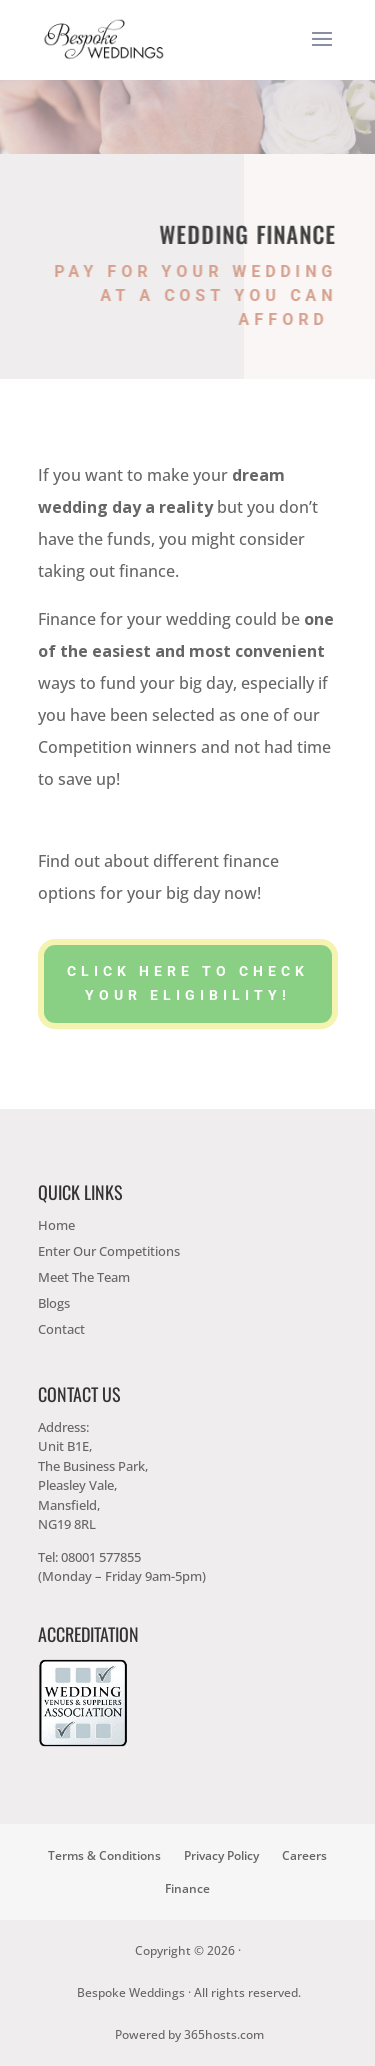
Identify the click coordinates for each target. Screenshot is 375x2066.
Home (56, 1225)
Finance (187, 1888)
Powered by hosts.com (189, 2034)
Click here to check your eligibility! (188, 983)
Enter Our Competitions (109, 1251)
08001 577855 (101, 1557)
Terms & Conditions (104, 1855)
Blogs (54, 1303)
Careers (304, 1855)
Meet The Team (84, 1277)
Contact (61, 1329)
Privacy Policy (221, 1855)
